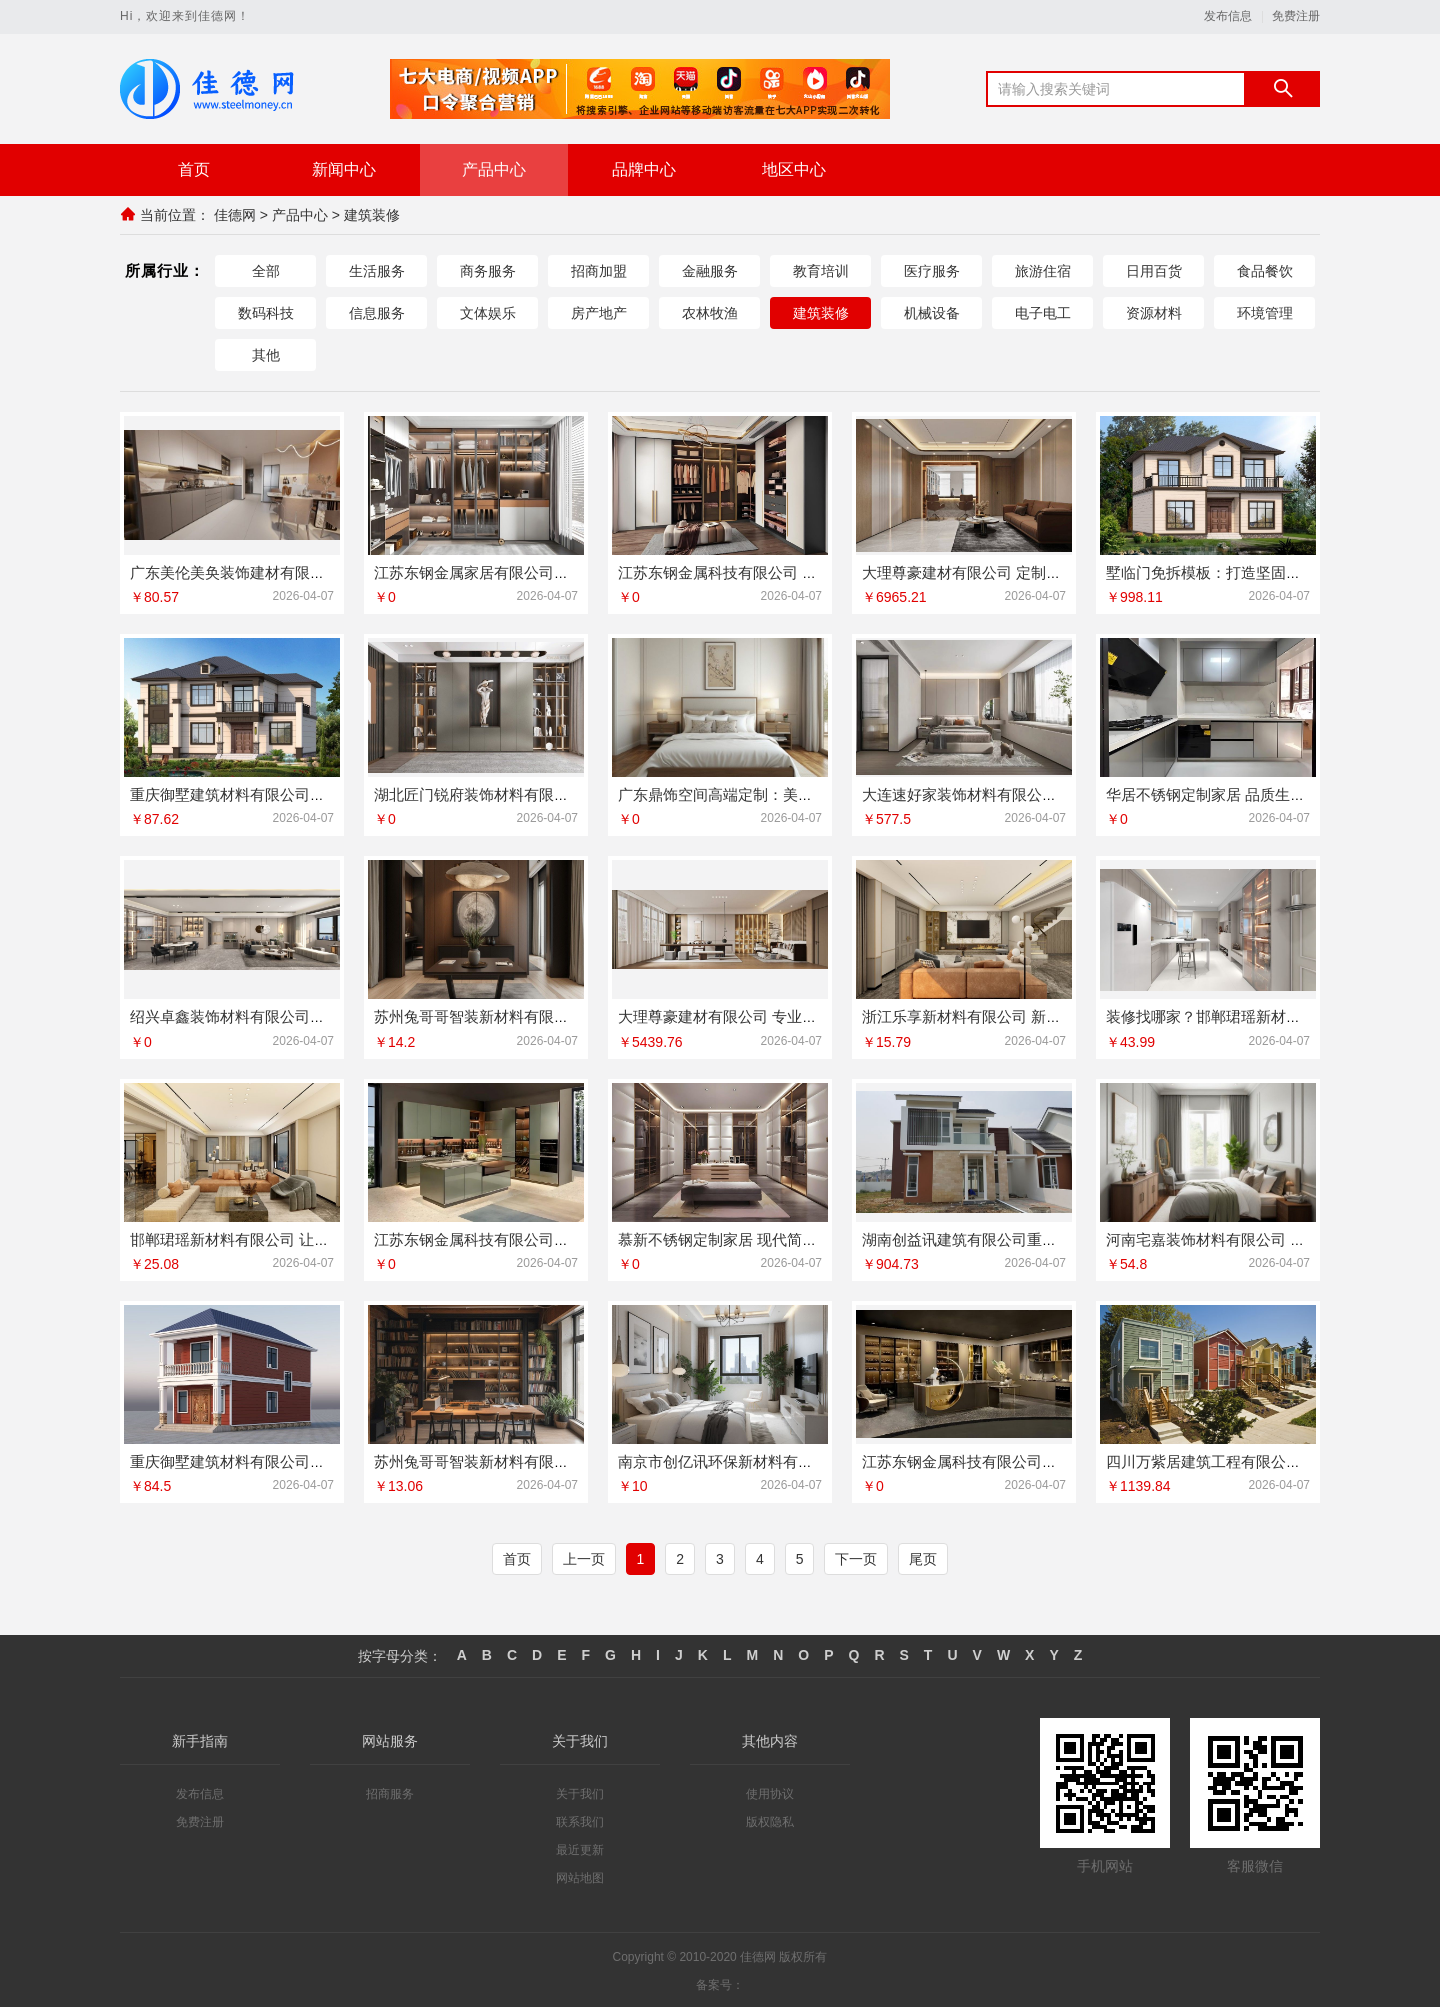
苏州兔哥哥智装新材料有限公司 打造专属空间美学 (541, 1015)
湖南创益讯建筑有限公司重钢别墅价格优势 (1004, 1237)
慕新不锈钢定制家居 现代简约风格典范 (747, 1237)
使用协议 (770, 1792)
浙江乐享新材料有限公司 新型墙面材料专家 (1006, 1015)
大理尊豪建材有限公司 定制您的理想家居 (999, 571)
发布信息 (1228, 16)
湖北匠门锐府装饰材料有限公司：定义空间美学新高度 (554, 793)
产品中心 (494, 169)
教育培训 (821, 270)
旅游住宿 (1043, 270)
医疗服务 (932, 270)
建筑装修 (372, 215)
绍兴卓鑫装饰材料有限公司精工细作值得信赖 (280, 1015)
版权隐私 (770, 1820)
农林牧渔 (710, 312)
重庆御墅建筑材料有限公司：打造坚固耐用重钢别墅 (302, 793)
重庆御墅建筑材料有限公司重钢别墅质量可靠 (280, 1459)
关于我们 (580, 1792)
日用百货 (1154, 270)
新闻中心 (344, 169)
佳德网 (235, 215)
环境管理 (1265, 312)
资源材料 (1154, 312)
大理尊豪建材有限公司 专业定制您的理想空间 (770, 1015)
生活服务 (377, 270)
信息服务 (377, 312)
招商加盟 (599, 270)
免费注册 (1296, 16)
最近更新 (580, 1848)
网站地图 (580, 1876)
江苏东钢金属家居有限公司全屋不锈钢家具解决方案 (546, 571)
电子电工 (1043, 312)
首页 (194, 169)
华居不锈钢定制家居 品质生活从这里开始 (1243, 793)
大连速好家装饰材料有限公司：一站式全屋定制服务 (1034, 793)
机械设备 (932, 312)
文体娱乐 (488, 312)
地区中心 (794, 169)
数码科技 (266, 312)
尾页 (923, 1557)
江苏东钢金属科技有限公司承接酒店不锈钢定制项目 (546, 1237)
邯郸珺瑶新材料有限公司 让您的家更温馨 (267, 1237)
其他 (266, 354)
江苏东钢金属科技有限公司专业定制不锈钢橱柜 (1019, 1459)
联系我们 (580, 1820)
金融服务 (710, 270)
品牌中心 (644, 169)
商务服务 (488, 270)
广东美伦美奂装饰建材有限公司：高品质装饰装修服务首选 (325, 571)
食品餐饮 (1265, 270)
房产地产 (599, 312)
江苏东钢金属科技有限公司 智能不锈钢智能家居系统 (792, 571)
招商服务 (390, 1792)
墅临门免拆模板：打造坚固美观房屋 (1226, 571)
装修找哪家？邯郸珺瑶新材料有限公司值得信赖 (1263, 1015)
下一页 (856, 1557)
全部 (266, 270)
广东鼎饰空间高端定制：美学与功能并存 (753, 793)
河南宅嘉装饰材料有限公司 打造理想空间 (1243, 1237)
